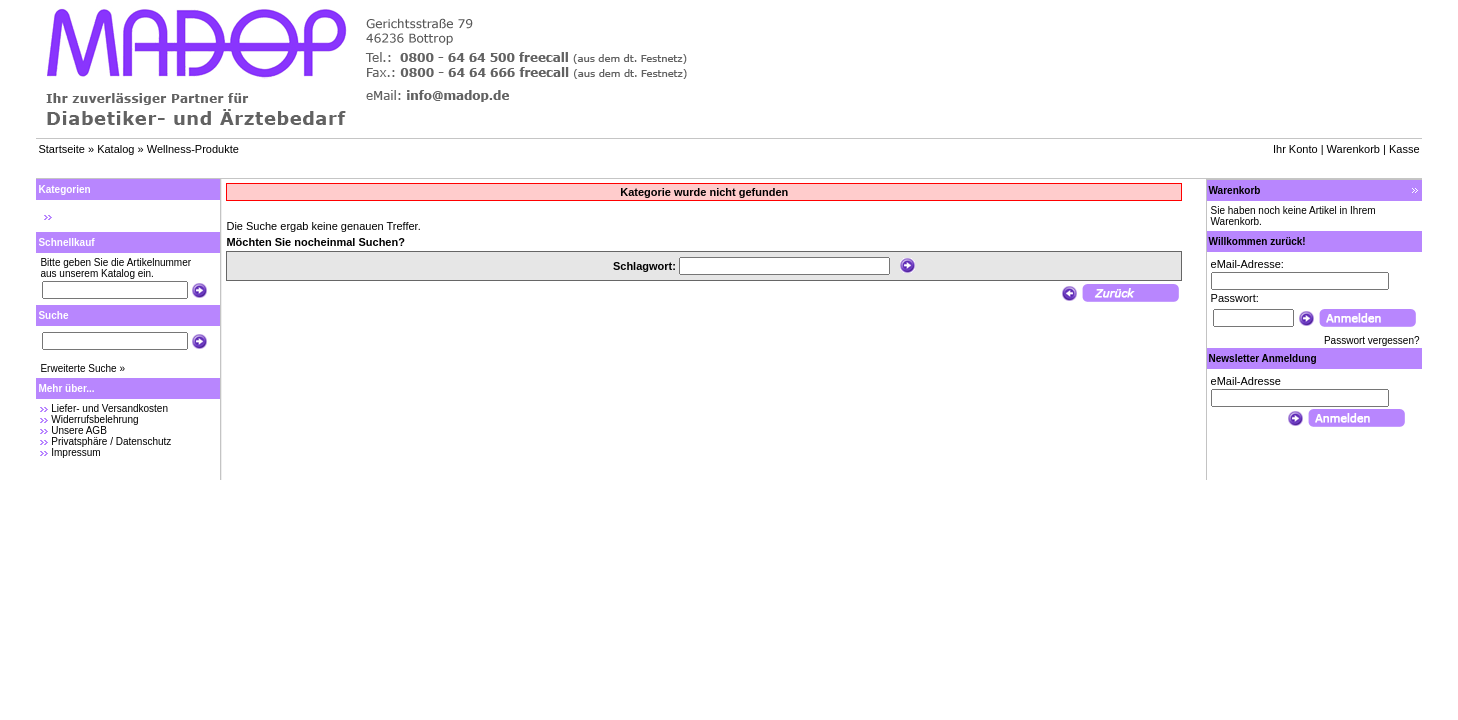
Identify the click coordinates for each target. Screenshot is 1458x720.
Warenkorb (1353, 149)
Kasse (1404, 149)
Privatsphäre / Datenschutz (111, 441)
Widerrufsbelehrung (94, 419)
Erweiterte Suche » (82, 368)
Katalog (115, 149)
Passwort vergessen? (1372, 340)
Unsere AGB (79, 430)
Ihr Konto (1295, 149)
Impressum (75, 452)
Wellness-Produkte (193, 149)
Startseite (61, 149)
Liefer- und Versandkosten (109, 408)
